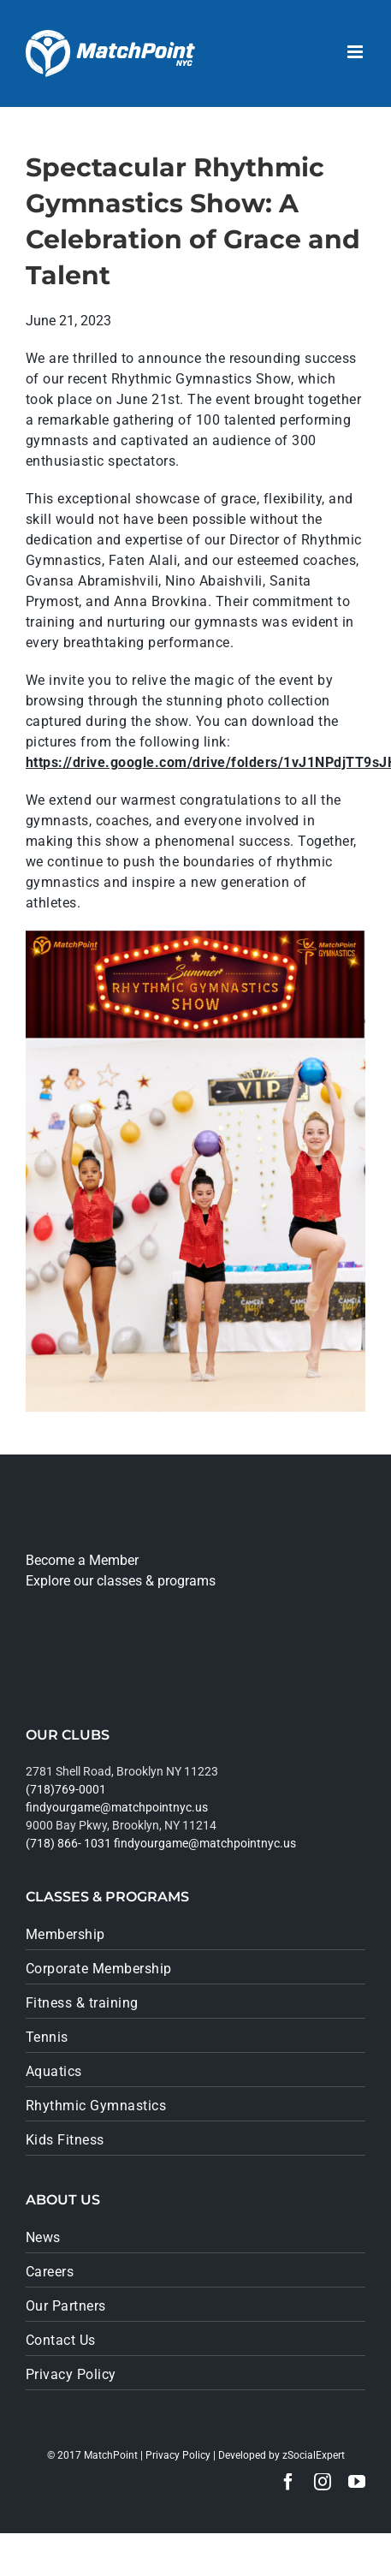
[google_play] (83, 1671)
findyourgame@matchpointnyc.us (117, 1807)
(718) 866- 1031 (68, 1843)
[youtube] (356, 2481)
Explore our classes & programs (121, 1581)
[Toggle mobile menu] (356, 52)
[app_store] (76, 1620)
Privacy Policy (177, 2455)
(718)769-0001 (66, 1789)
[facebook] (288, 2481)
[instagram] (322, 2481)
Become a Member (82, 1560)
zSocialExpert (313, 2455)
